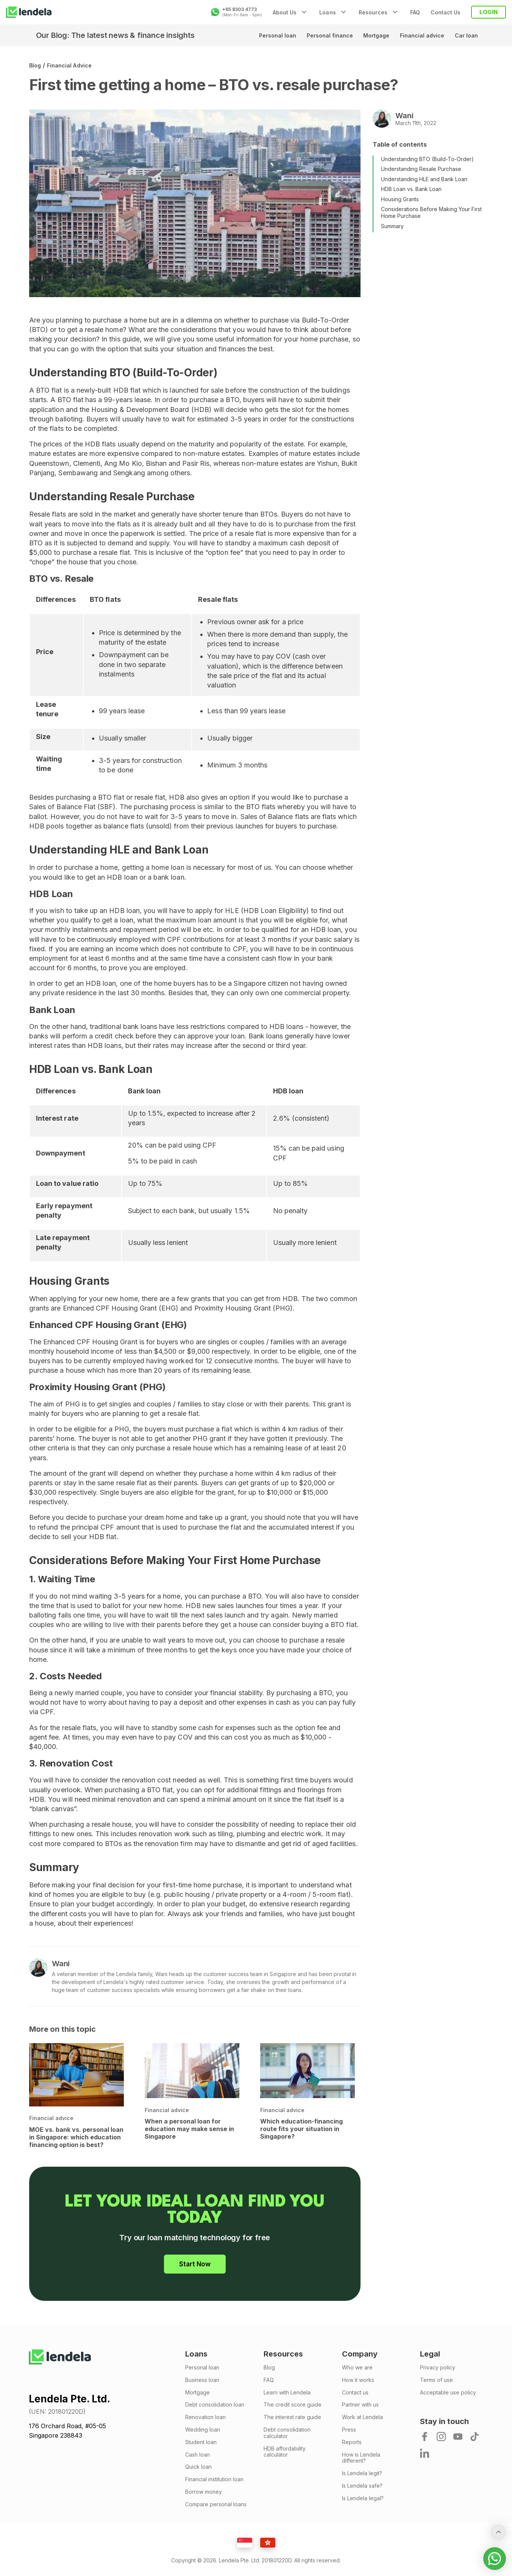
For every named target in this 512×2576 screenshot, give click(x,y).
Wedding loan (202, 2430)
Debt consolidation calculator (287, 2433)
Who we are (357, 2368)
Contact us (355, 2393)
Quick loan (198, 2467)
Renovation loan (205, 2417)
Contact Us (445, 12)
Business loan (202, 2380)
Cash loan (197, 2455)
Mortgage (369, 35)
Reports (352, 2442)
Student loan (201, 2442)
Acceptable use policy (448, 2393)
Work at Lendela (362, 2417)
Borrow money (203, 2492)
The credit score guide (293, 2405)
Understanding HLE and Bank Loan (424, 179)
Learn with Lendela (287, 2393)
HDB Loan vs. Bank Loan (411, 189)
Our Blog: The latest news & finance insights (115, 35)
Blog (35, 65)
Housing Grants (400, 199)
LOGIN (488, 12)
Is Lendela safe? (362, 2486)
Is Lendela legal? (363, 2498)
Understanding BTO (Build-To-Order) (427, 159)
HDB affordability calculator (285, 2452)
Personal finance (319, 35)
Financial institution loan (214, 2479)
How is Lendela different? (361, 2458)
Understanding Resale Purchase (421, 169)
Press (349, 2430)
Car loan (464, 35)
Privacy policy (437, 2368)
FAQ (415, 12)
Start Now (195, 2264)
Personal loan (264, 35)
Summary (392, 226)
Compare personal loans (216, 2504)
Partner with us (360, 2405)
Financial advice (418, 35)
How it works (358, 2380)
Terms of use (436, 2380)
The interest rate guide (292, 2417)
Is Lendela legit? (362, 2473)
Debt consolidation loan (214, 2405)
